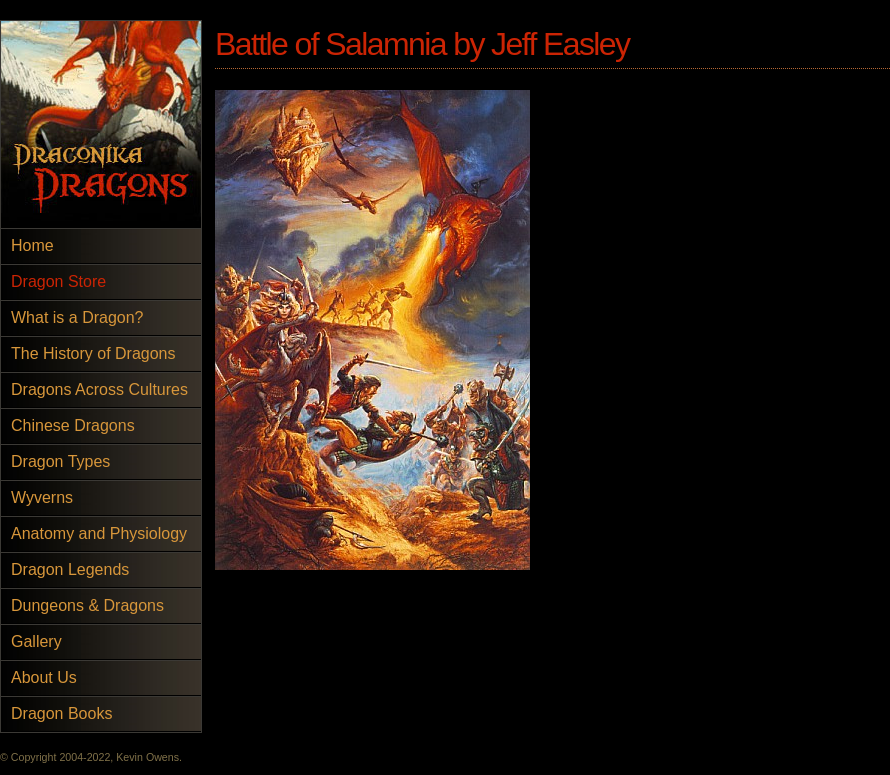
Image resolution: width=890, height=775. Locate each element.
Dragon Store (58, 281)
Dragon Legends (70, 569)
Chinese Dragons (73, 425)
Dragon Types (60, 461)
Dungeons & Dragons (87, 605)
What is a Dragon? (77, 317)
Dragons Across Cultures (99, 389)
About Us (44, 677)
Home (32, 245)
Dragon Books (61, 713)
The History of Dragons (93, 353)
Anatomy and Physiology (99, 533)
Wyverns (42, 497)
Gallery (36, 641)
